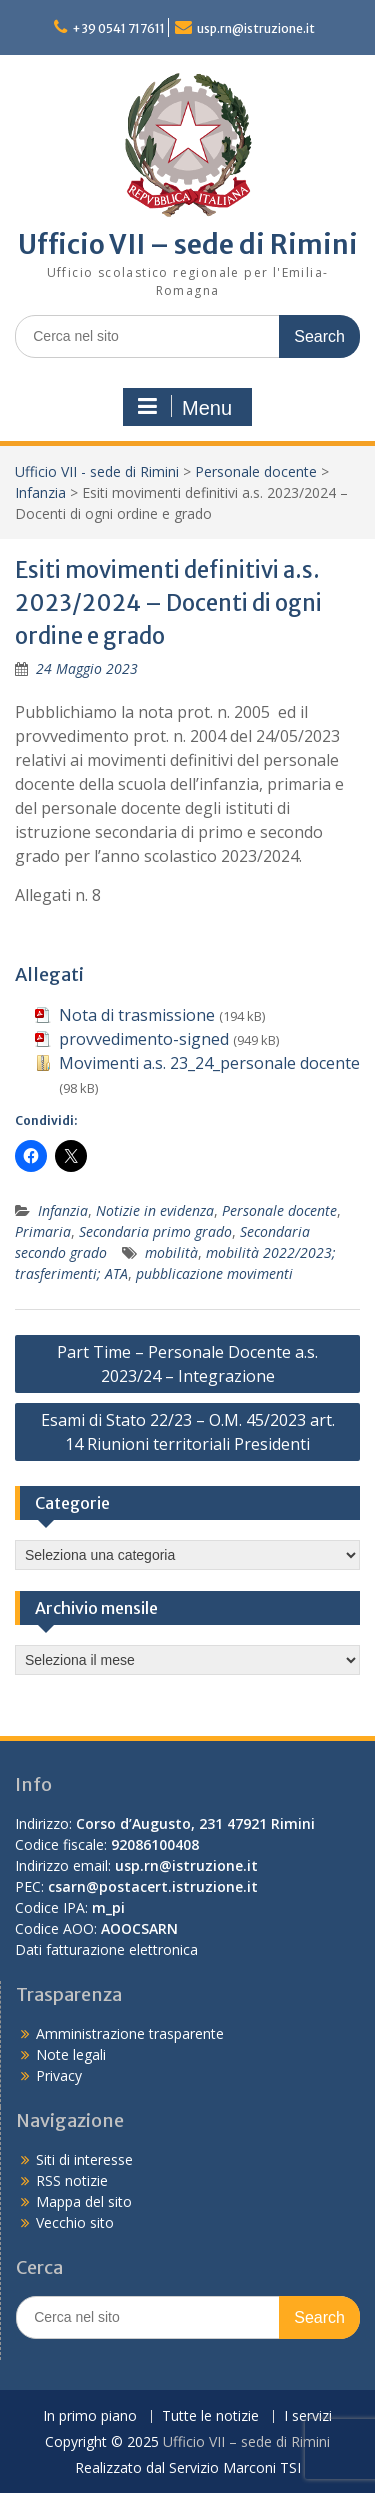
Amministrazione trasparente (130, 2033)
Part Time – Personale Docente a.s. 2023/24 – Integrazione (187, 1364)
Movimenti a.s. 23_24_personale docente (209, 1063)
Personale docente (256, 471)
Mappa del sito (84, 2201)
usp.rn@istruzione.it (256, 28)
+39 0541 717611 (118, 28)
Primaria (43, 1231)
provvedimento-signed (144, 1039)
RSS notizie (72, 2180)
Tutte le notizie (210, 2416)
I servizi (308, 2416)
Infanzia (40, 492)
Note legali (71, 2054)
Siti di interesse (84, 2159)
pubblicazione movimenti (214, 1273)
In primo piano (90, 2416)
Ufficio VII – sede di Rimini (188, 244)
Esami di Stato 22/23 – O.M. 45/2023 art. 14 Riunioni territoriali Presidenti (188, 1432)
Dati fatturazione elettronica (106, 1949)
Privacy (59, 2075)
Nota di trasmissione (137, 1015)
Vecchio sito (75, 2222)
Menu (185, 407)
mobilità (171, 1252)
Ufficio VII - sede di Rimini (97, 471)
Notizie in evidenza (155, 1210)
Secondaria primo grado (155, 1231)
